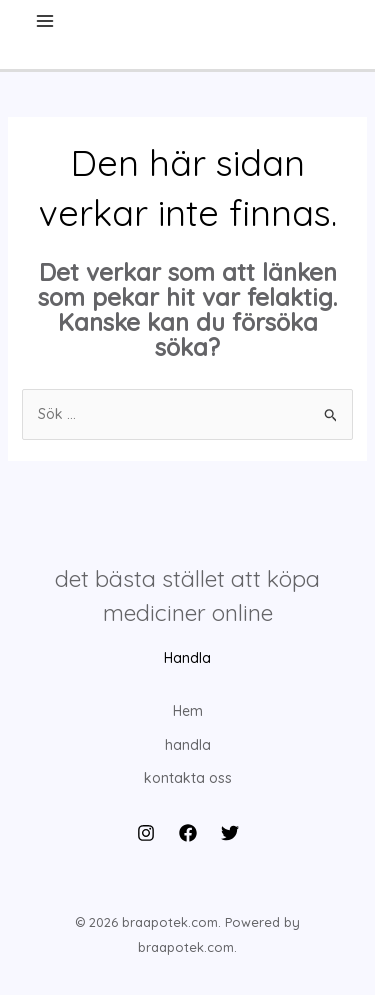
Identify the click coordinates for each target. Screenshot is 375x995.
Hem (188, 711)
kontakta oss (188, 778)
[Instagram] (146, 833)
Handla (187, 658)
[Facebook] (188, 833)
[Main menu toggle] (44, 20)
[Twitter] (230, 833)
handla (188, 745)
